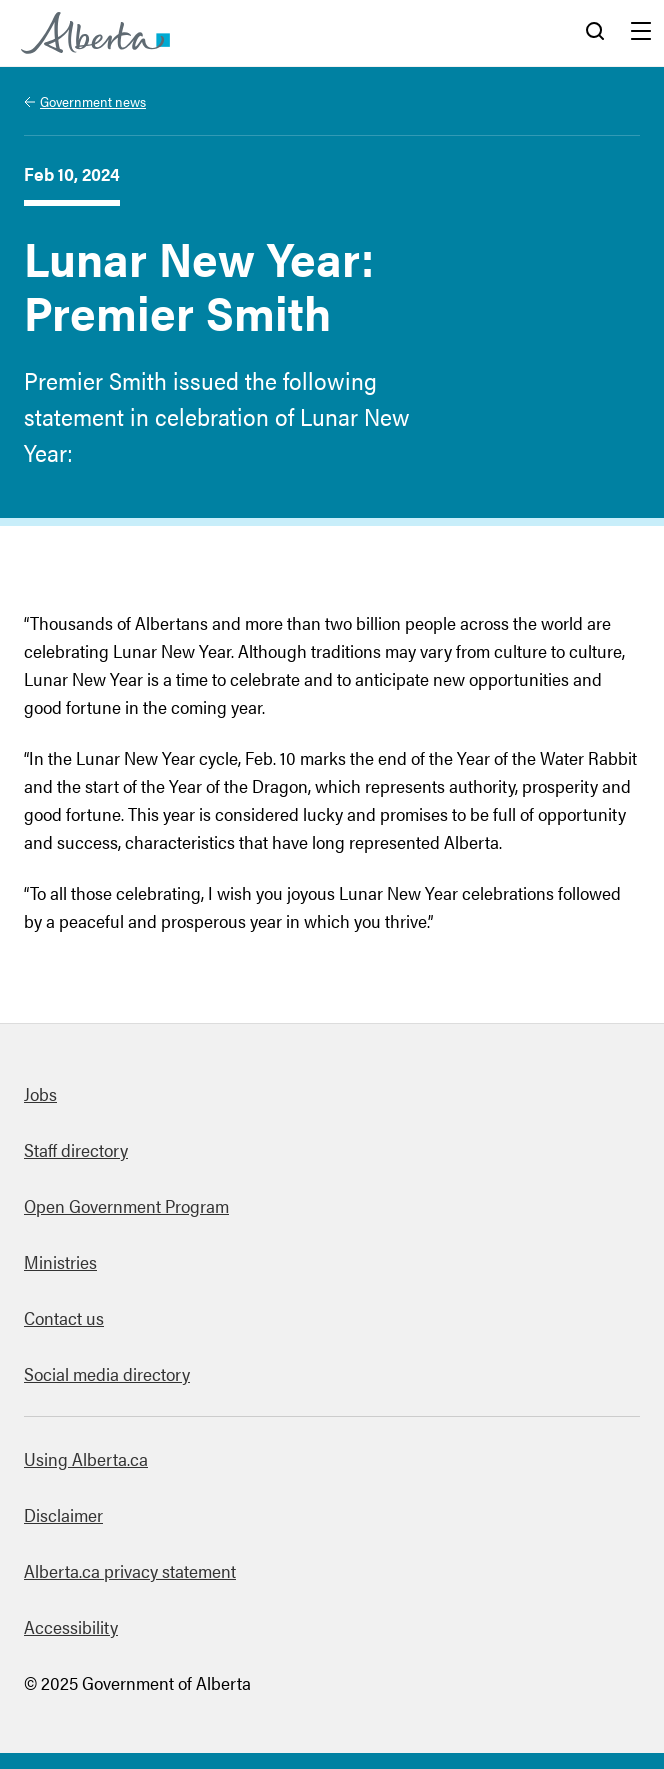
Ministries (60, 1261)
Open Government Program (126, 1205)
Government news (93, 101)
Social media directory (107, 1373)
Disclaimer (63, 1514)
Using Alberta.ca (86, 1458)
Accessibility (71, 1626)
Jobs (40, 1093)
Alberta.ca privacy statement (130, 1570)
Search (595, 33)
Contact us (64, 1317)
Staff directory (76, 1149)
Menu (641, 33)
